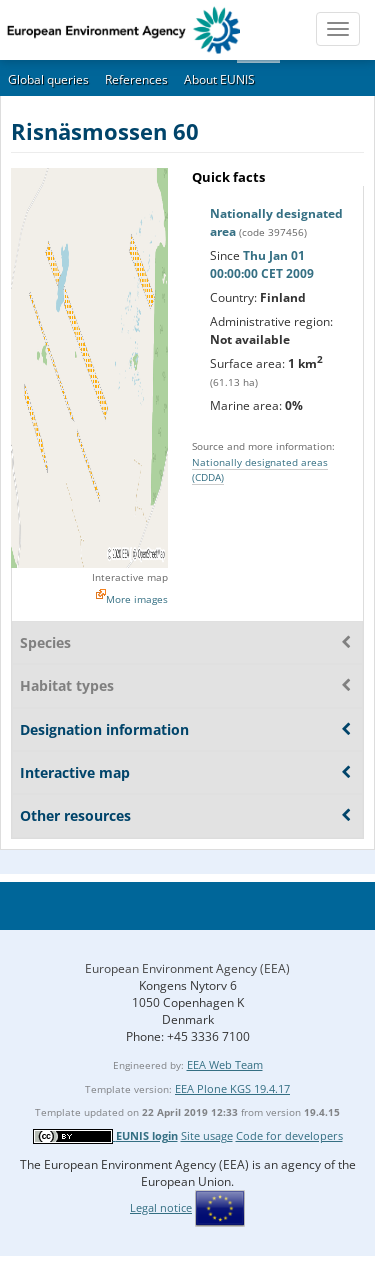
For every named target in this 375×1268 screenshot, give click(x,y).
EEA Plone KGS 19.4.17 (232, 1088)
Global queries (48, 79)
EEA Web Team (225, 1064)
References (136, 79)
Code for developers (289, 1135)
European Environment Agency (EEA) (187, 968)
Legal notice (161, 1207)
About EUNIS (219, 79)
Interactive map (130, 577)
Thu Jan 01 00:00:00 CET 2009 (262, 264)
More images (137, 599)
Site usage (207, 1135)
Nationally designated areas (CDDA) (260, 469)
